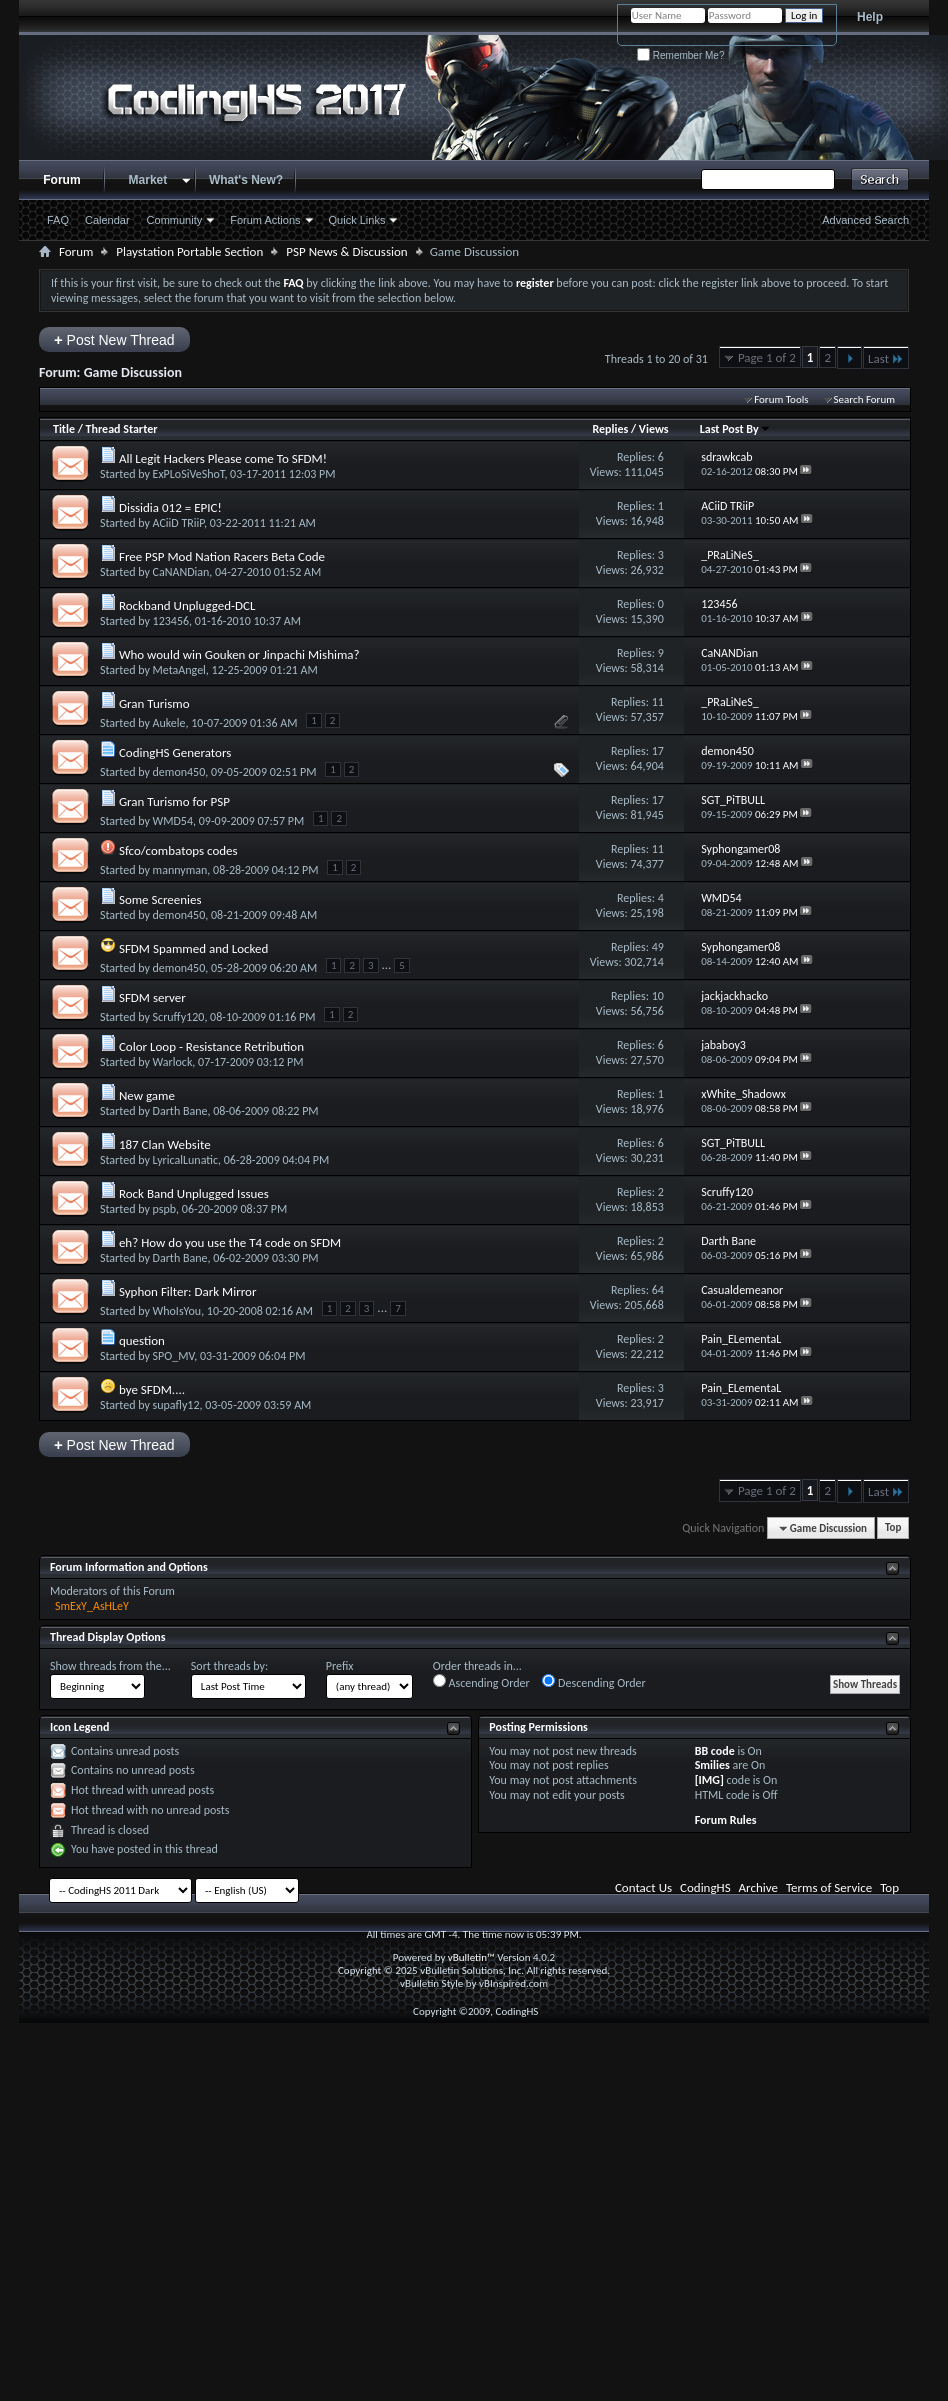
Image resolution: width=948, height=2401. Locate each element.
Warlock (173, 1062)
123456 (171, 621)
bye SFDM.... (152, 1389)
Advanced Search (865, 220)
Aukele (169, 723)
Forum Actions (265, 220)
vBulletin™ (471, 1957)
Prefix (340, 1666)
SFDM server (152, 997)
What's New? (246, 180)
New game (147, 1095)
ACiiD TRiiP (178, 523)
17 (658, 751)
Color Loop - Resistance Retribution (211, 1046)
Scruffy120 (179, 1017)
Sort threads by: (229, 1666)
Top (893, 1528)
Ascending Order (481, 1682)
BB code (715, 1751)
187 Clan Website (165, 1144)
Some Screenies (160, 899)
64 (658, 1290)
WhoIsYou (177, 1311)
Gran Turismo (154, 703)
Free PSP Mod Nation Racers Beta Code (222, 556)
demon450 (179, 772)
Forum (61, 180)
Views (654, 429)
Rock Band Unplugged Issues (194, 1193)
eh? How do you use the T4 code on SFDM (230, 1242)
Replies (610, 429)
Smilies (712, 1765)
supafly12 (176, 1405)
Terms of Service (829, 1887)
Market (148, 180)
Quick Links (357, 220)
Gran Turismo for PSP (174, 801)
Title (64, 429)
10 (658, 996)
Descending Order (593, 1682)
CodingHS (705, 1887)
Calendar (107, 220)
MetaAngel (179, 670)
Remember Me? (680, 55)
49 (658, 947)
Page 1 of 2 (767, 357)
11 (658, 702)
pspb (165, 1209)
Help (870, 17)
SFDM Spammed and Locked (193, 948)
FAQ (58, 220)
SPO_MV (174, 1356)
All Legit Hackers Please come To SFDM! (223, 458)
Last (886, 358)
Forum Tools (781, 399)
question (142, 1340)
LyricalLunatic (185, 1160)
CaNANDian (181, 572)
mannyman (180, 870)
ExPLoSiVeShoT (189, 474)
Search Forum (865, 399)
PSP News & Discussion (346, 251)
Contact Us (643, 1887)
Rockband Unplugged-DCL (187, 605)
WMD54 (173, 821)
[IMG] (709, 1780)
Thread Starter (122, 429)
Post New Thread (114, 339)
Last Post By (735, 429)
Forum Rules (726, 1820)
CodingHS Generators (175, 752)
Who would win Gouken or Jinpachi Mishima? (239, 654)
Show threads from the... (110, 1666)
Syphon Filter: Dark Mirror (188, 1291)
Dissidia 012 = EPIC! (170, 507)
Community (175, 220)
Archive (758, 1887)
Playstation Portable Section (189, 251)
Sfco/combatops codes (178, 850)
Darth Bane (180, 1111)
